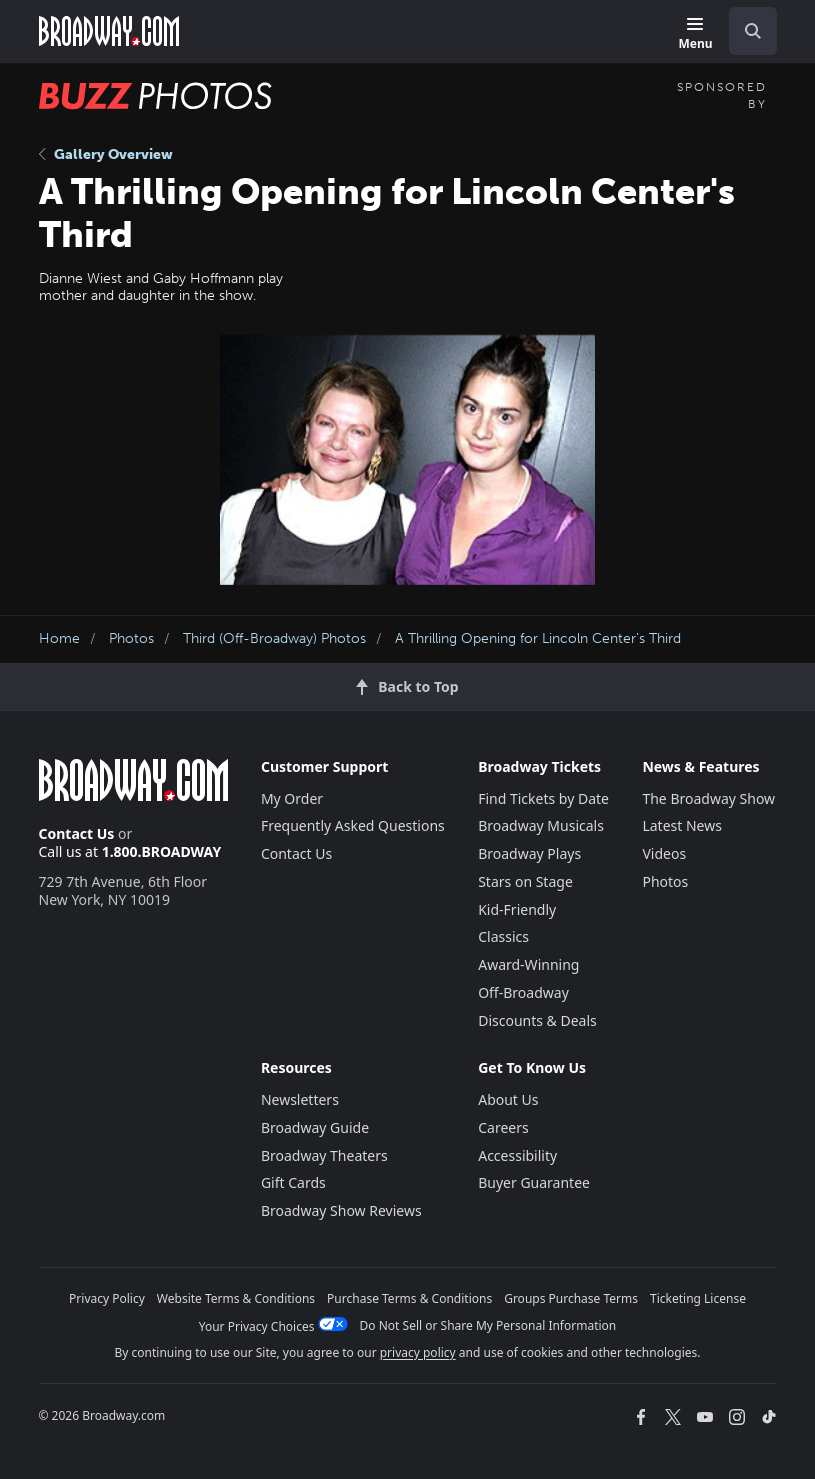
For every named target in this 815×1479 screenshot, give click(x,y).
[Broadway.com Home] (109, 31)
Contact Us (77, 833)
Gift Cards (293, 1182)
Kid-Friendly (517, 909)
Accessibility (517, 1155)
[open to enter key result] (753, 31)
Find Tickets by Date (543, 798)
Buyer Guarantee (534, 1182)
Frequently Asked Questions (353, 825)
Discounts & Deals (537, 1020)
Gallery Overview (106, 154)
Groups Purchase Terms (571, 1298)
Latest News (682, 825)
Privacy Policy (107, 1298)
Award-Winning (528, 964)
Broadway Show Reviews (341, 1210)
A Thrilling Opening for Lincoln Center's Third (538, 638)
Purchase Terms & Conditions (409, 1298)
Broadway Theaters (324, 1155)
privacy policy (418, 1352)
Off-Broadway (523, 992)
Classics (503, 936)
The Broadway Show (708, 798)
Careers (503, 1127)
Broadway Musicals (541, 825)
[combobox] (745, 31)
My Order (292, 798)
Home (59, 638)
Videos (664, 853)
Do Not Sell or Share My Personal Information (488, 1325)
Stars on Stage (525, 881)
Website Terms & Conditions (236, 1298)
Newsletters (300, 1099)
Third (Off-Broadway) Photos (274, 638)
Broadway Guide (315, 1127)
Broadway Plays (529, 853)
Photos (131, 638)
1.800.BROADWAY (162, 851)
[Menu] (695, 34)
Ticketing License (698, 1298)
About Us (508, 1099)
